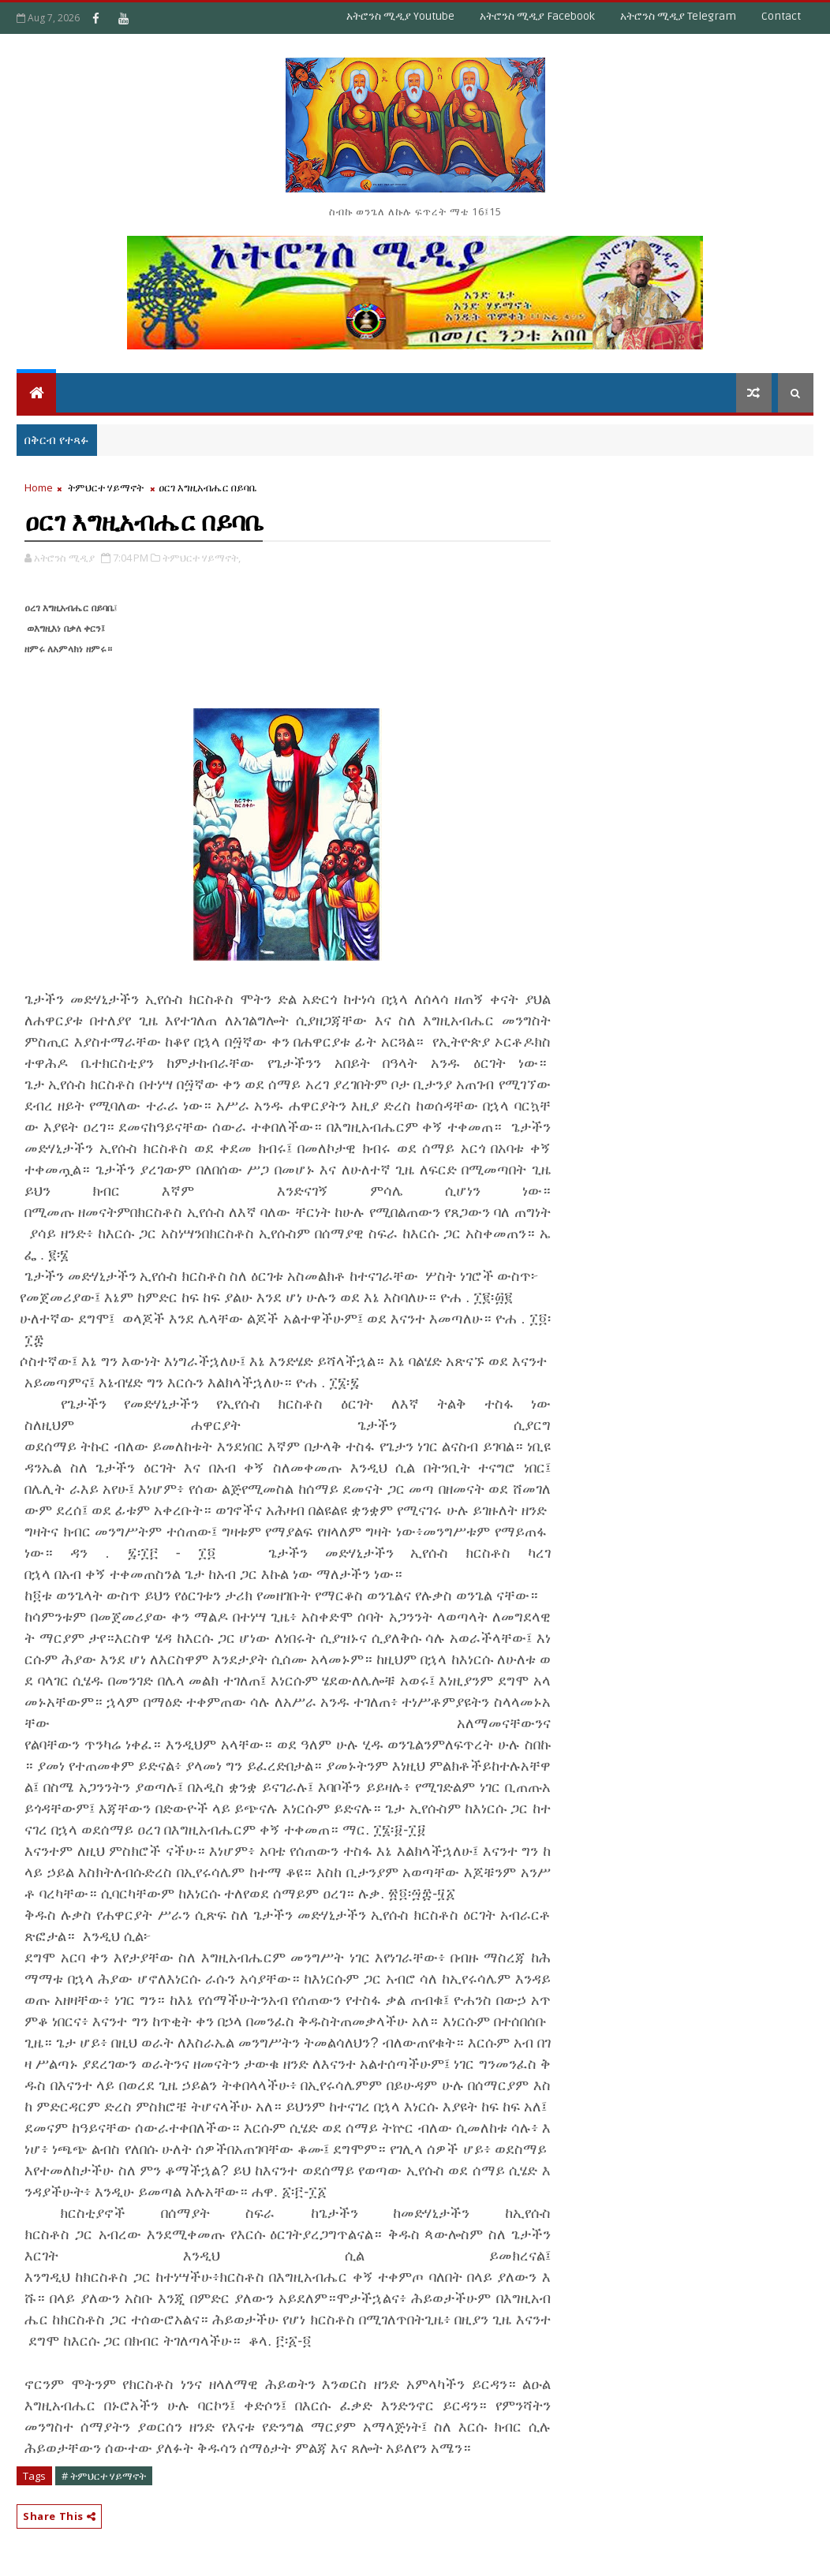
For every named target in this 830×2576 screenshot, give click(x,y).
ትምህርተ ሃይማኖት (106, 487)
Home (38, 487)
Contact (781, 16)
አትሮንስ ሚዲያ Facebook (537, 16)
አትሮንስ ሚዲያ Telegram (678, 16)
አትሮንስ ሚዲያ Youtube (400, 16)
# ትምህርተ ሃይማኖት (104, 2476)
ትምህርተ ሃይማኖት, (202, 558)
